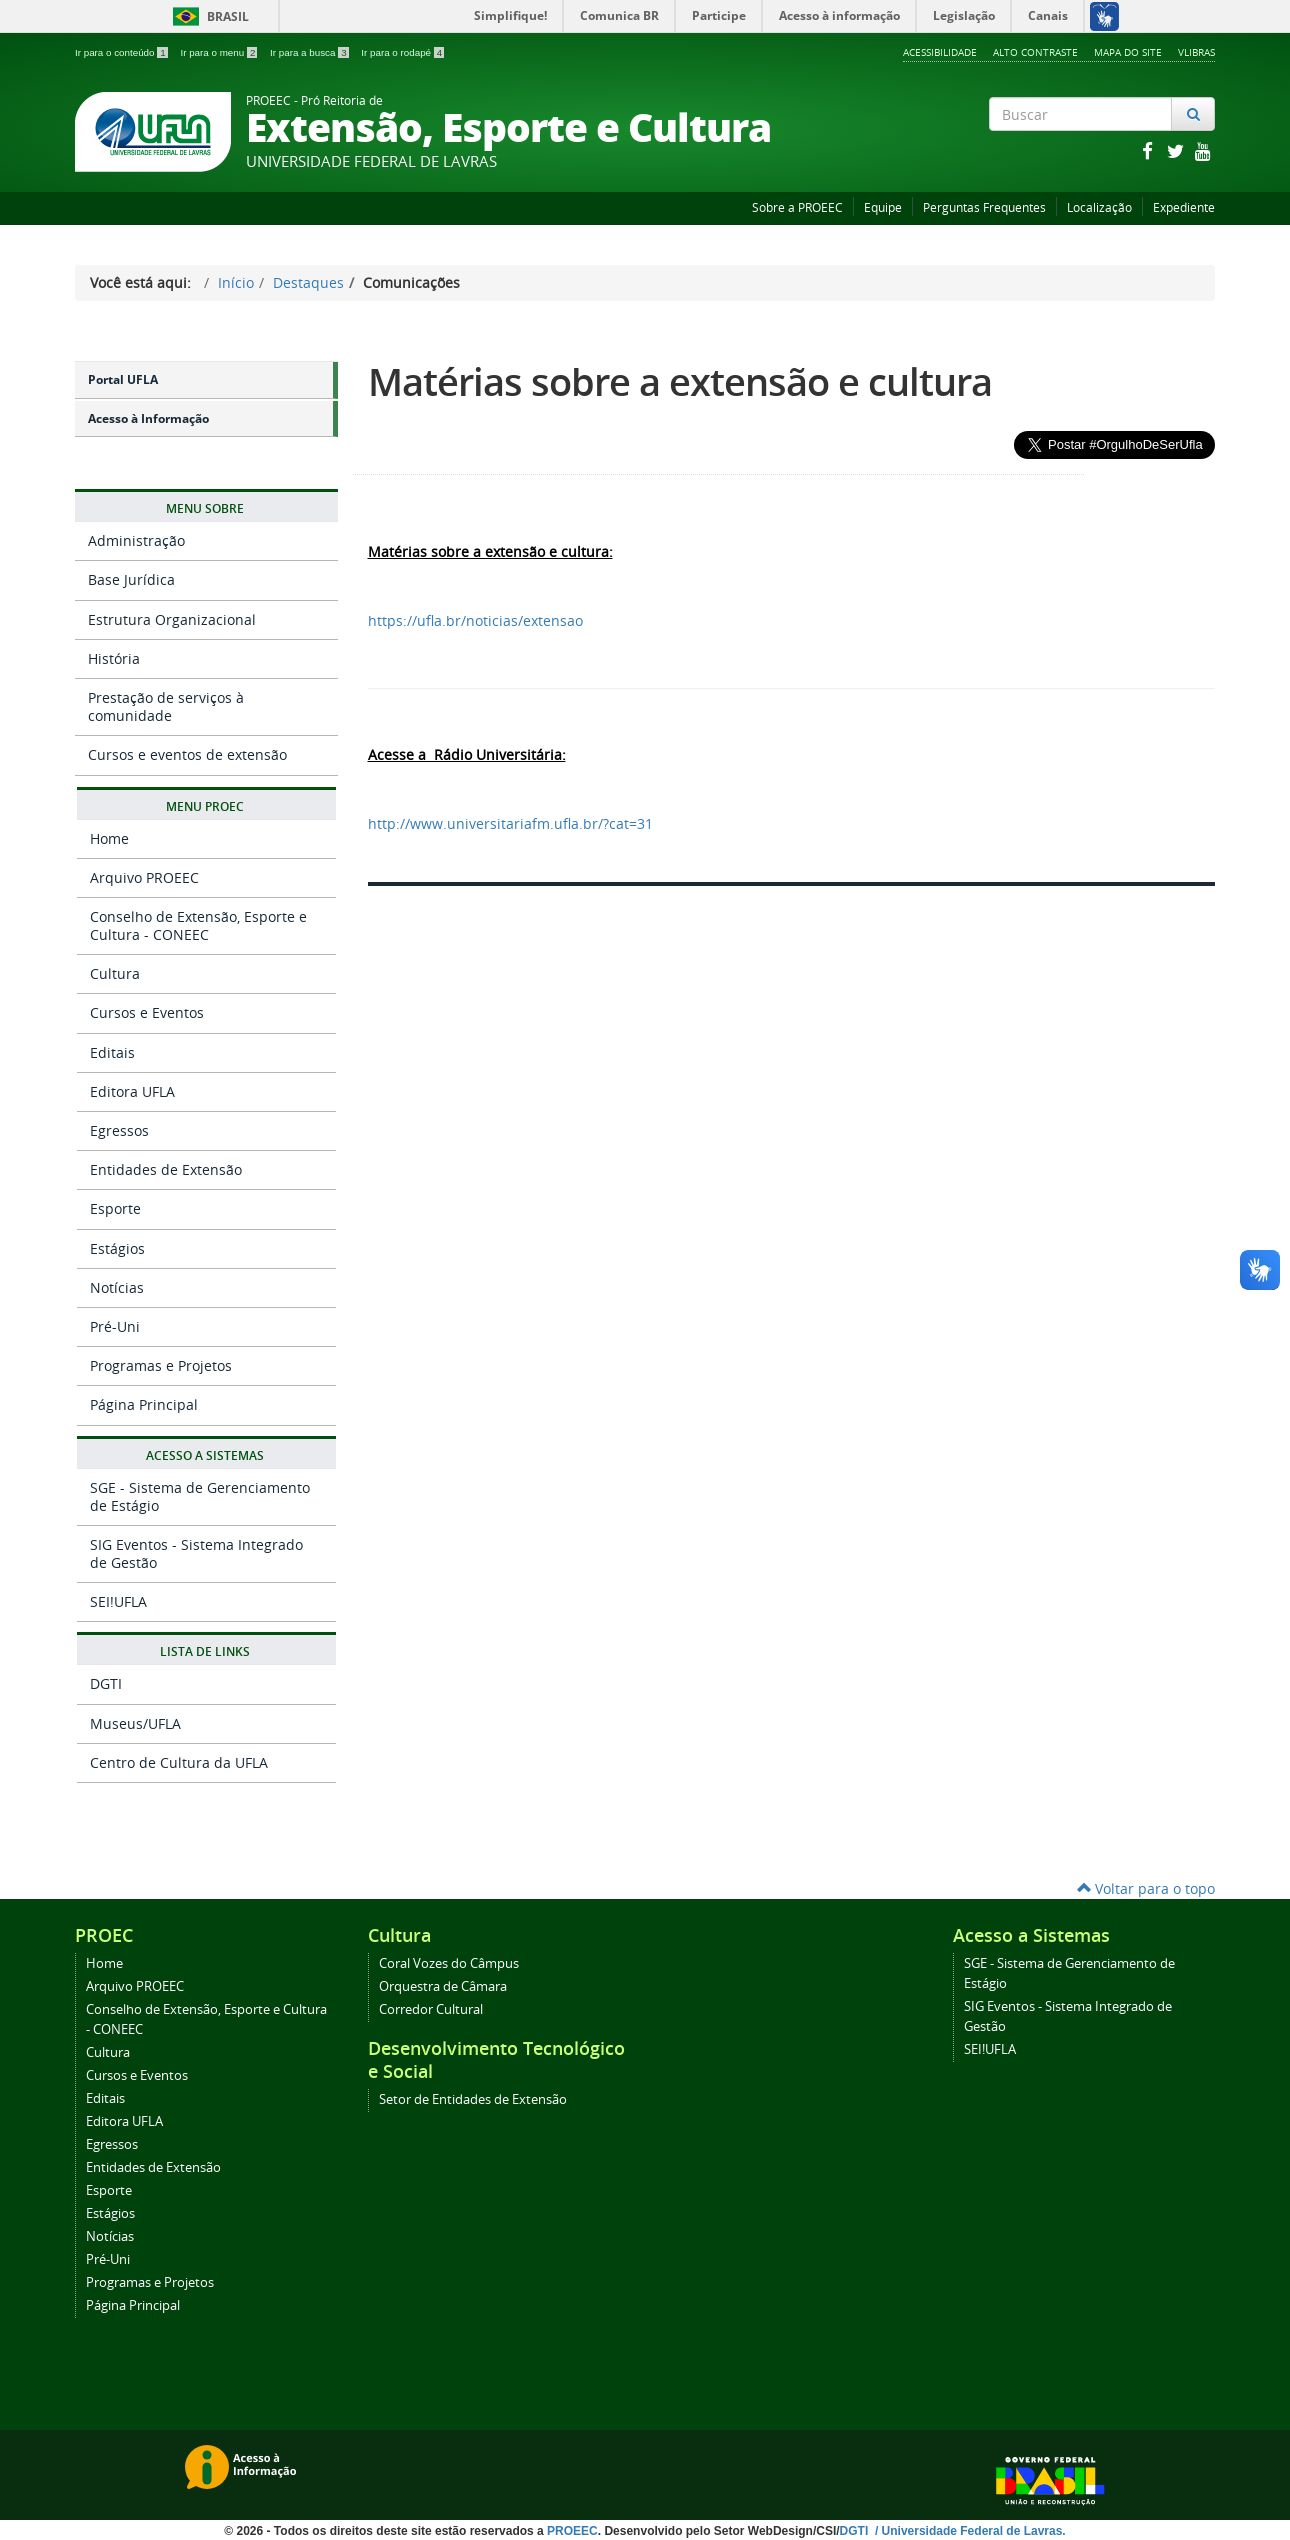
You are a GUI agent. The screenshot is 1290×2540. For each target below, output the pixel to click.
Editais (112, 1052)
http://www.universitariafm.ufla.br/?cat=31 (510, 823)
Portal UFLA (123, 379)
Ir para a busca (310, 52)
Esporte (115, 1208)
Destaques (308, 282)
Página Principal (144, 1404)
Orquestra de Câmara (443, 1986)
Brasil (207, 16)
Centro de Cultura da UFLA (179, 1762)
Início (236, 282)
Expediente (1184, 207)
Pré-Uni (115, 1326)
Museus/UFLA (135, 1723)
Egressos (119, 1130)
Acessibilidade (940, 52)
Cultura (115, 973)
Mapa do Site (1128, 52)
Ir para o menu (220, 52)
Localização (1099, 207)
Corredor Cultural (431, 2009)
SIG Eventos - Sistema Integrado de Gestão (196, 1553)
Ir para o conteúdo (122, 52)
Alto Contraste (1035, 52)
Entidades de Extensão (166, 1169)
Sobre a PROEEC (797, 207)
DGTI (106, 1683)
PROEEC (572, 2531)
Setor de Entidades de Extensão (473, 2099)
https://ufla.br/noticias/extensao (475, 620)
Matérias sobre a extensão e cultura (680, 381)
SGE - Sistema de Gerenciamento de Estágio (200, 1496)
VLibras (1196, 52)
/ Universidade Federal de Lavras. (969, 2531)
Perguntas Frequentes (984, 207)
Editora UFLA (132, 1091)
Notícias (117, 1287)
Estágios (117, 1248)
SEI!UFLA (118, 1601)
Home (109, 838)
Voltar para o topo (1146, 1888)
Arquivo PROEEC (144, 877)
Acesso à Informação (148, 418)
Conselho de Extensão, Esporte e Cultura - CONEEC (198, 925)
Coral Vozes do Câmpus (449, 1963)
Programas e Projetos (161, 1365)
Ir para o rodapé (402, 52)
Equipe (883, 207)
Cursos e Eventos (147, 1012)
